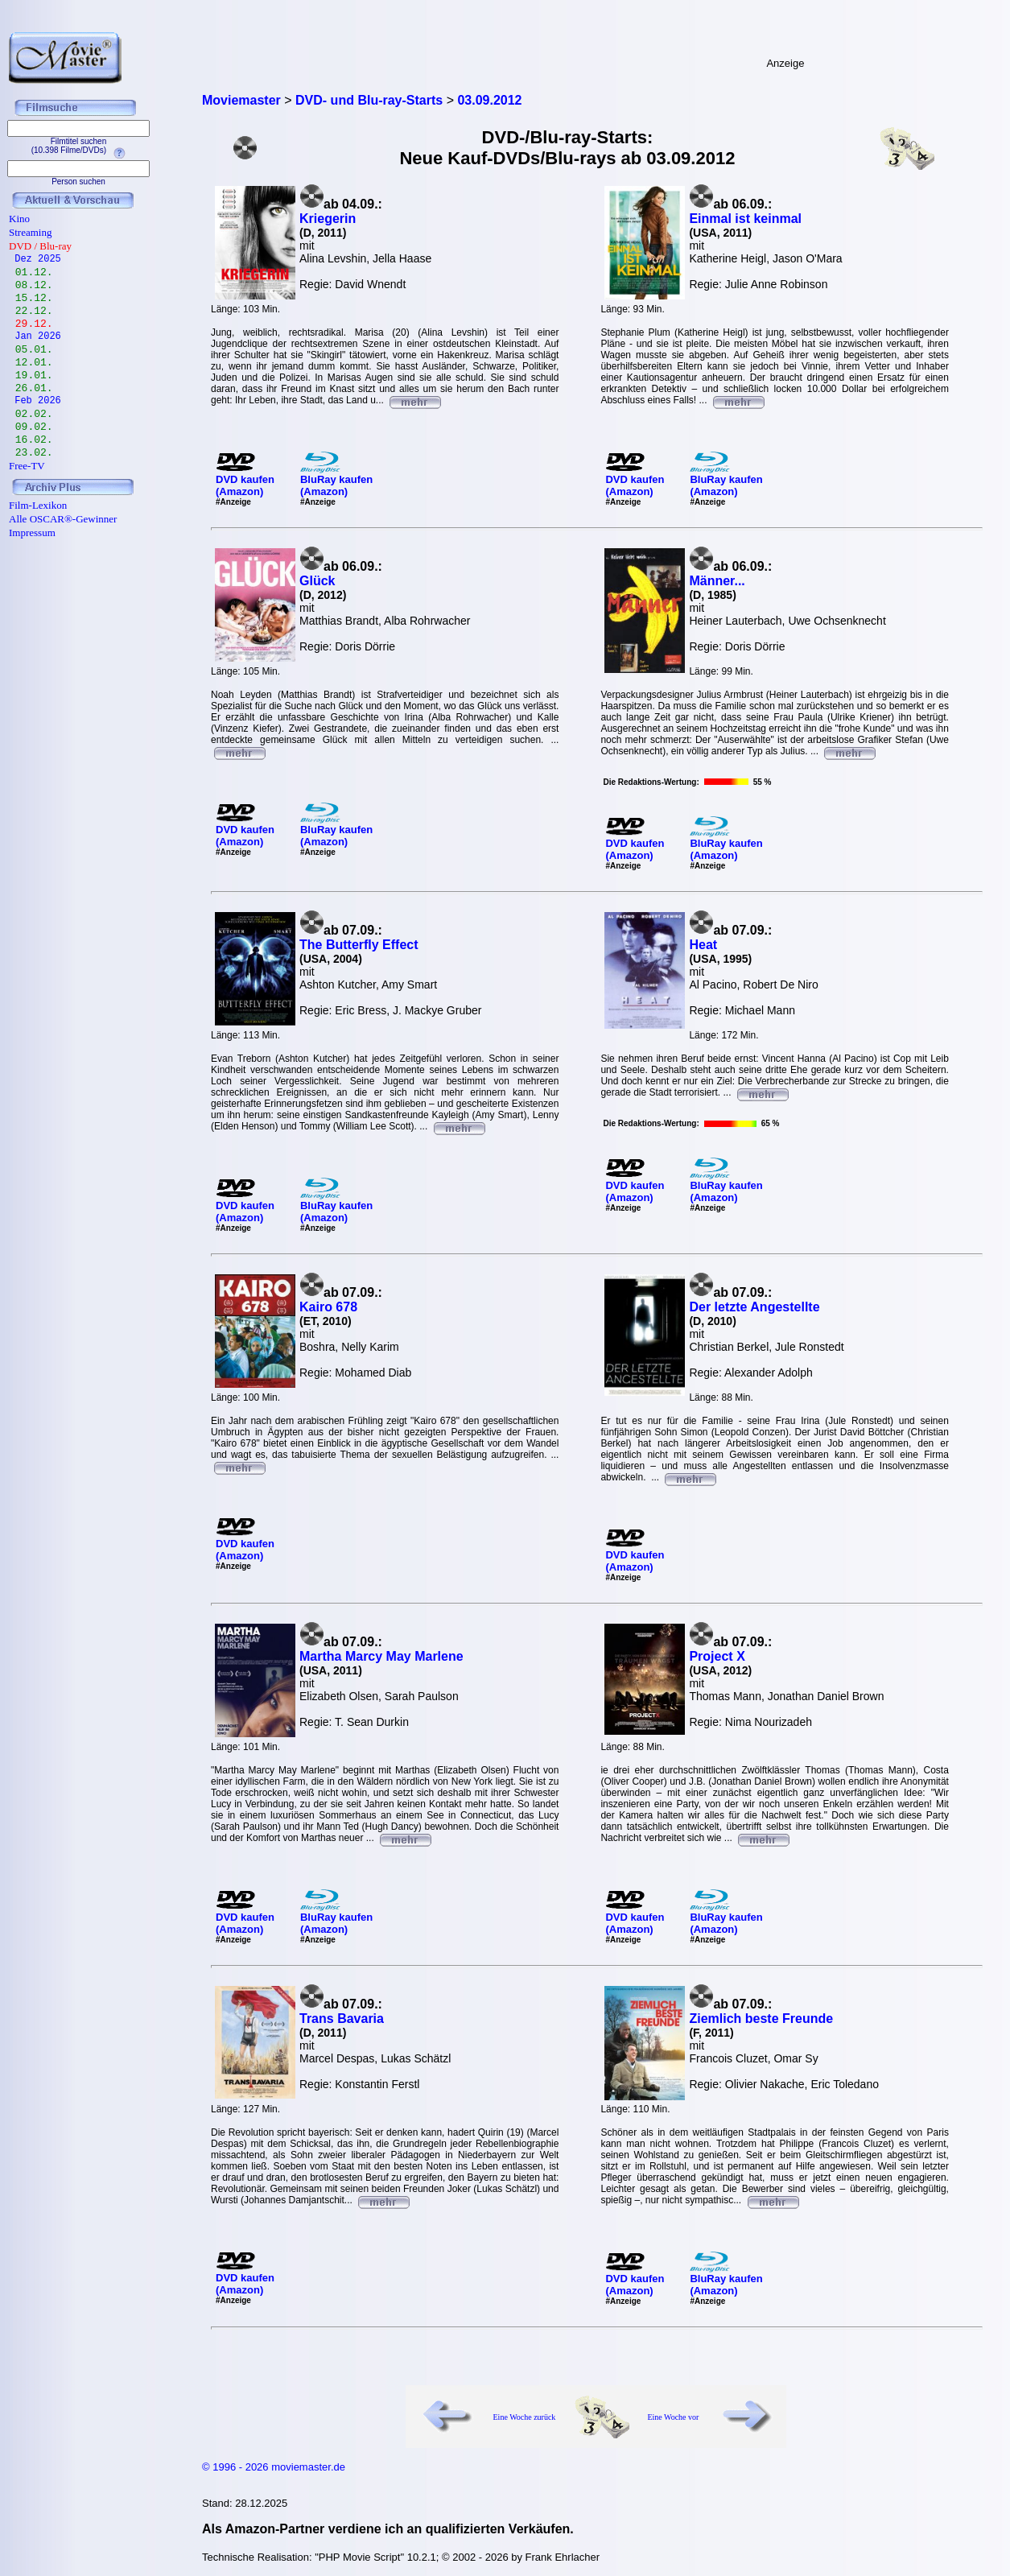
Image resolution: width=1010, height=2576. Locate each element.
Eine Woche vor (673, 2417)
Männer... (716, 581)
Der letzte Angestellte (754, 1307)
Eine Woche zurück (524, 2417)
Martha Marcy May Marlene (381, 1656)
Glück (317, 581)
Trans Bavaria (341, 2018)
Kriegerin (327, 218)
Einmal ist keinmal (745, 218)
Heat (703, 945)
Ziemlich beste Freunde (761, 2018)
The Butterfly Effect (358, 945)
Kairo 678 (328, 1307)
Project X (716, 1656)
